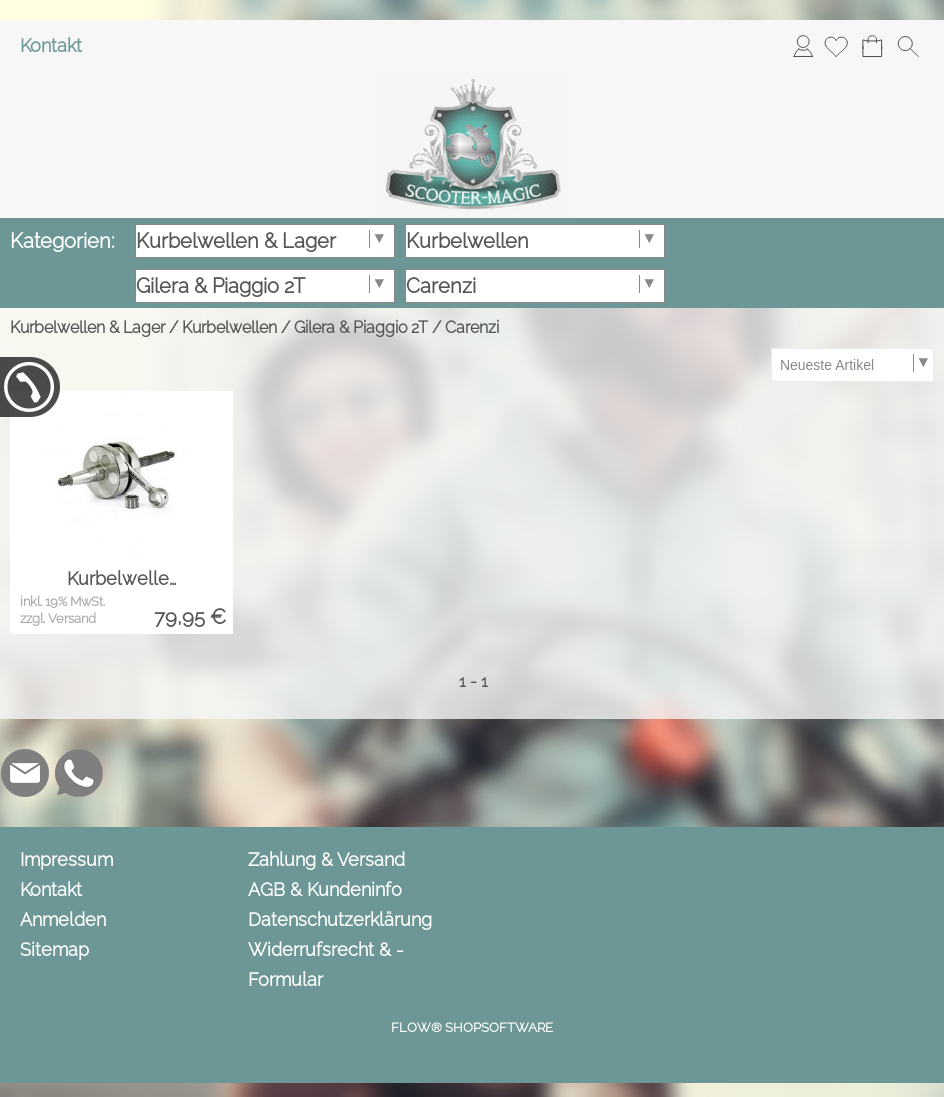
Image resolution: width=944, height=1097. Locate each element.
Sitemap (54, 949)
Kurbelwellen (229, 327)
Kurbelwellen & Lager (87, 327)
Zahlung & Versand (326, 859)
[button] (908, 46)
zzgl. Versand (58, 618)
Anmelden (803, 45)
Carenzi (472, 327)
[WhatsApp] (79, 773)
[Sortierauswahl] (852, 365)
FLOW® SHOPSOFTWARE (472, 1027)
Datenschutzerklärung (340, 919)
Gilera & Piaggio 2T (361, 327)
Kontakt (51, 45)
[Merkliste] (836, 46)
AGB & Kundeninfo (325, 889)
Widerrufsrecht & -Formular (326, 964)
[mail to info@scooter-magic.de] (25, 773)
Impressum (66, 859)
